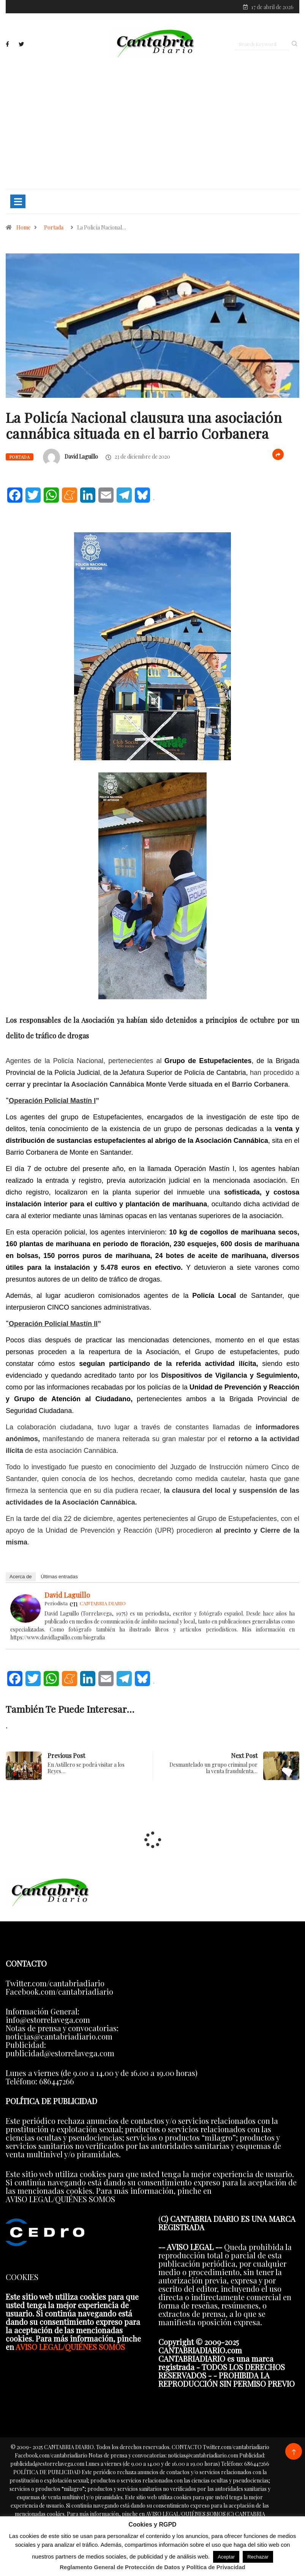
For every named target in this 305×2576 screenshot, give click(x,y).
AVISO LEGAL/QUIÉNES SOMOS (70, 2348)
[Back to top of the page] (294, 2454)
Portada (53, 229)
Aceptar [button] (226, 2557)
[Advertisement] (152, 124)
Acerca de (20, 1578)
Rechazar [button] (258, 2557)
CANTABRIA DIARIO (103, 1605)
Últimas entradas (59, 1578)
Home (23, 229)
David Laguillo (81, 458)
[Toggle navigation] (18, 203)
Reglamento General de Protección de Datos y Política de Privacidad (152, 2567)
